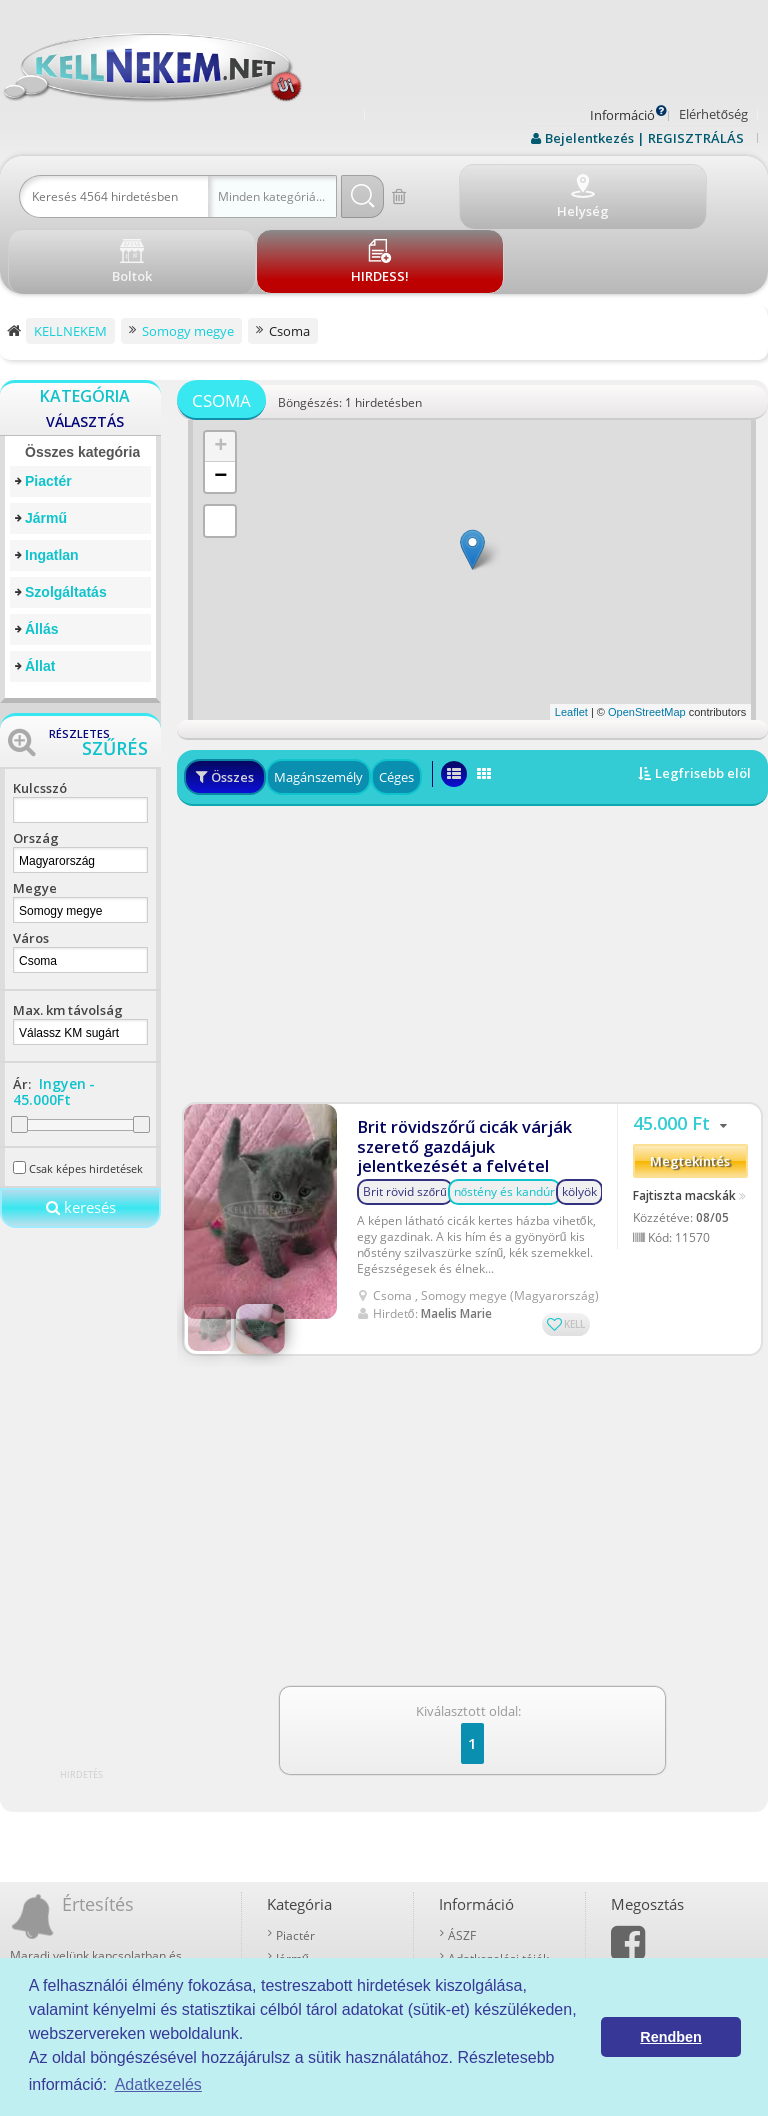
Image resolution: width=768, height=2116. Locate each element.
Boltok (465, 1949)
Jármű (46, 445)
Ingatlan (52, 482)
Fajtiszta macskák (684, 1118)
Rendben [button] (671, 2037)
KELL (574, 1239)
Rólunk (466, 1880)
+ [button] (220, 374)
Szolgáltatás (66, 519)
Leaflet (571, 639)
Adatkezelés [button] (158, 2084)
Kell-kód (470, 1926)
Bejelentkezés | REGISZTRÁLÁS (644, 138)
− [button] (220, 404)
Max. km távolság (68, 937)
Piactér (48, 408)
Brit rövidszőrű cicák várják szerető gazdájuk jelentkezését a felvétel (470, 1062)
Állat (40, 593)
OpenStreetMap (647, 639)
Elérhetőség (713, 114)
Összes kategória (82, 379)
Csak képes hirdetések (86, 1095)
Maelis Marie (456, 1228)
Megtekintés (690, 1085)
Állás (41, 556)
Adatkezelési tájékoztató (504, 1857)
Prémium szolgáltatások (504, 1903)
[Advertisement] (472, 878)
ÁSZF (462, 1834)
